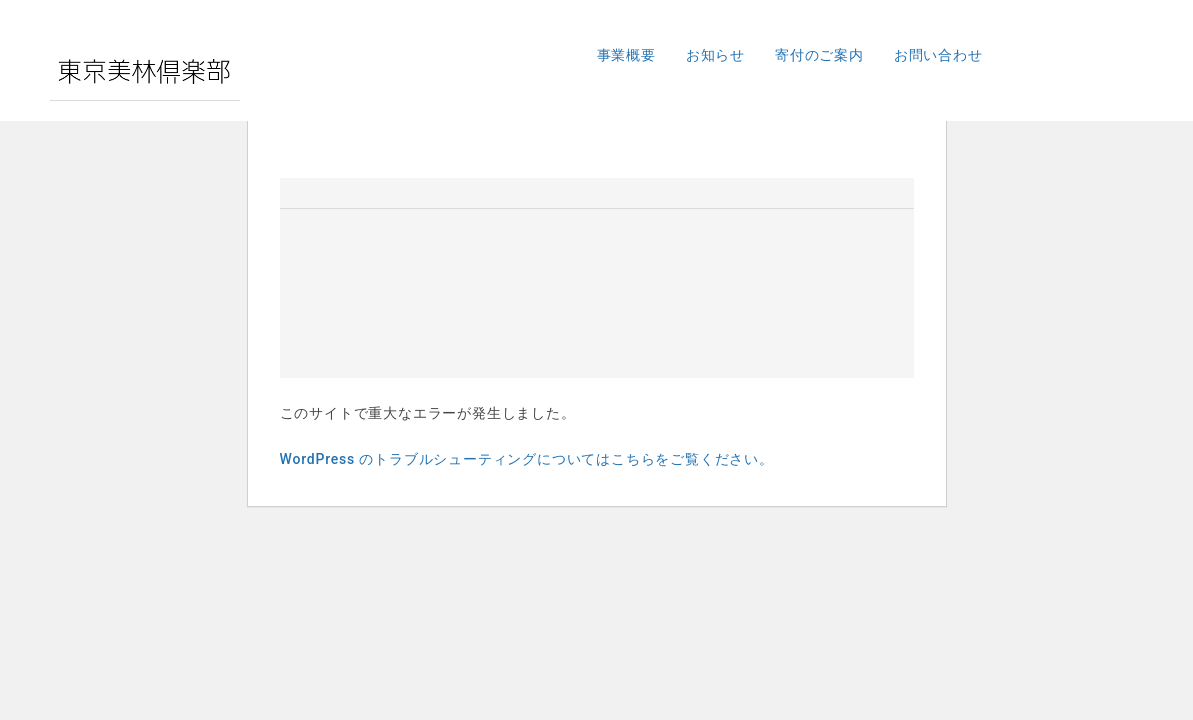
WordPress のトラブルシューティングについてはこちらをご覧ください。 (527, 459)
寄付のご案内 (819, 55)
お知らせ (715, 55)
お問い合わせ (938, 55)
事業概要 (626, 55)
